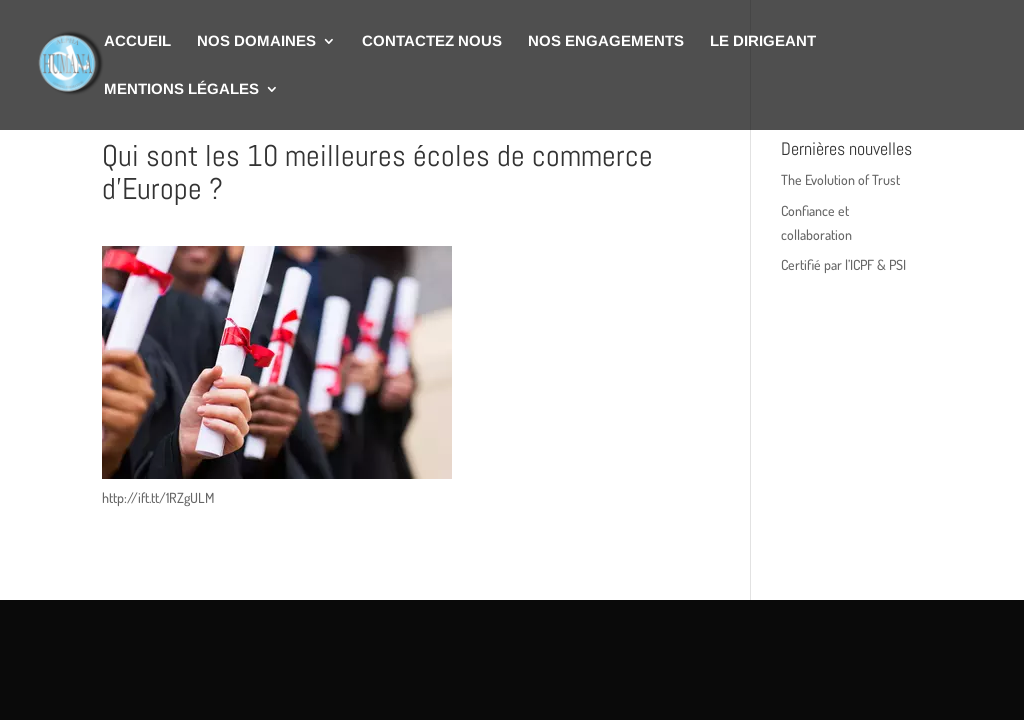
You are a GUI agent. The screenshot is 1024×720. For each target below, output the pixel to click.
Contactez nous (432, 41)
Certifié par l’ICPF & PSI (843, 264)
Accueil (137, 41)
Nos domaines (256, 41)
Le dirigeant (763, 41)
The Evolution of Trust (840, 179)
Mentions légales (181, 89)
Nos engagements (606, 41)
